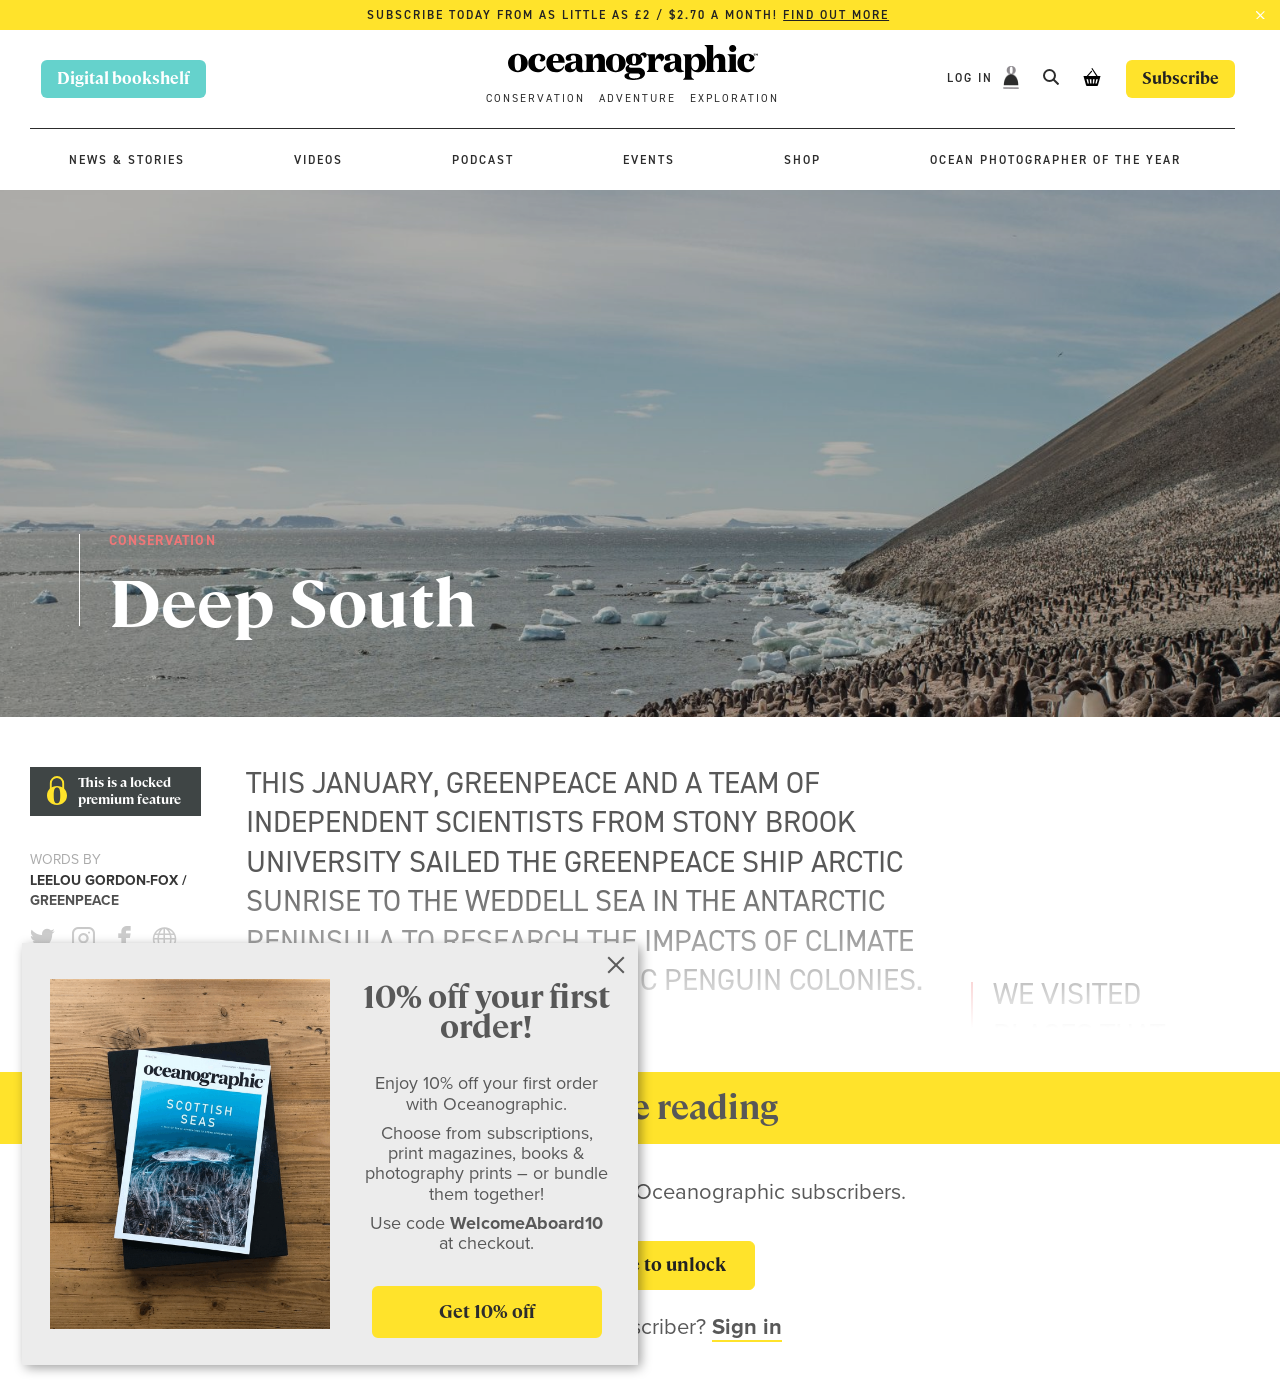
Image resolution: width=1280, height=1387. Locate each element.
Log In (972, 78)
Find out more (836, 15)
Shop (802, 160)
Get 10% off (487, 1311)
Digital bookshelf (123, 78)
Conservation (535, 98)
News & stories (127, 160)
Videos (318, 160)
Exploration (734, 98)
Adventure (637, 98)
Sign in (747, 1326)
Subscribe (1180, 78)
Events (649, 160)
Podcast (483, 160)
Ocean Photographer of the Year (1055, 160)
